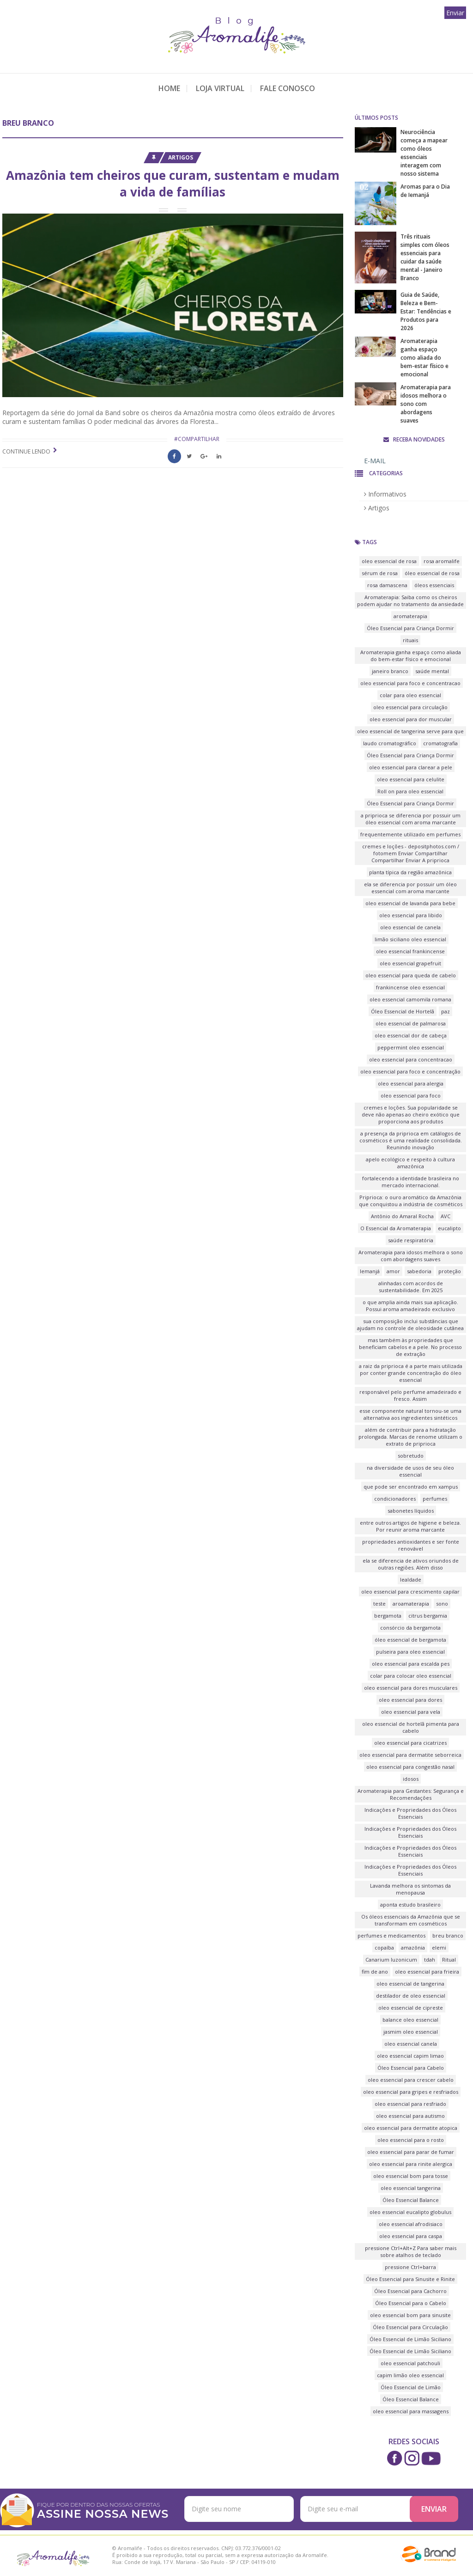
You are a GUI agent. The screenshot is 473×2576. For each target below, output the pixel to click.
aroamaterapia (411, 1603)
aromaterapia (410, 616)
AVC (445, 1216)
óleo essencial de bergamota (410, 1639)
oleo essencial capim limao (410, 2055)
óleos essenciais (434, 585)
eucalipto (449, 1228)
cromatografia (440, 743)
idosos (410, 1778)
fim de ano (375, 1971)
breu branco (447, 1935)
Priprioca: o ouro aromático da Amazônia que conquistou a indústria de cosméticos (410, 1201)
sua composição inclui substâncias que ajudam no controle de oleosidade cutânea (410, 1324)
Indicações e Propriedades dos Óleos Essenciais (410, 1813)
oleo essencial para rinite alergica (410, 2163)
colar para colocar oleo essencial (410, 1675)
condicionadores (395, 1498)
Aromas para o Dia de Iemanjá (425, 191)
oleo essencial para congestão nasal (410, 1766)
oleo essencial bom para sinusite (410, 2315)
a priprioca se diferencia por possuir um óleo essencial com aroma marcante (411, 819)
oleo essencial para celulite (410, 779)
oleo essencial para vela (410, 1711)
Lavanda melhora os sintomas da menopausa (410, 1889)
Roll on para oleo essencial (410, 791)
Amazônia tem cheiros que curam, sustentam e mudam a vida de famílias (173, 183)
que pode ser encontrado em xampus (411, 1486)
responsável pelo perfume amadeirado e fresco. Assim (410, 1395)
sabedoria (419, 1271)
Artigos (180, 157)
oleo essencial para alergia (410, 1083)
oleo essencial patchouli (410, 2363)
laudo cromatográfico (389, 743)
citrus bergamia (427, 1615)
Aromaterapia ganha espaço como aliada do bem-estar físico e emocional (424, 357)
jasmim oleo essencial (410, 2031)
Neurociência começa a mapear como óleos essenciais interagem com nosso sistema (424, 153)
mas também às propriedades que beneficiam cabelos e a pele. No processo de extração (410, 1347)
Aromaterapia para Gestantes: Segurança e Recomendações (411, 1794)
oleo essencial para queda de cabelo (410, 975)
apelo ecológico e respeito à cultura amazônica (410, 1163)
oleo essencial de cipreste (410, 2007)
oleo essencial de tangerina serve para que (410, 731)
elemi (439, 1947)
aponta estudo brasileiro (410, 1904)
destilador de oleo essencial (410, 1995)
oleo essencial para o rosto (410, 2139)
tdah (429, 1959)
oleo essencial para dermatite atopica (410, 2127)
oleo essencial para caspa (410, 2236)
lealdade (410, 1579)
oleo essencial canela (410, 2043)
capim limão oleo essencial (410, 2375)
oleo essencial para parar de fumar (410, 2151)
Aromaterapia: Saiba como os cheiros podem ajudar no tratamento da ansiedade (410, 600)
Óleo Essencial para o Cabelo (410, 2303)
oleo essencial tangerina (411, 2187)
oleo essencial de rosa (389, 561)
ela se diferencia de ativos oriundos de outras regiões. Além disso (411, 1564)
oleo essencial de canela (410, 927)
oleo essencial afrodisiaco (411, 2223)
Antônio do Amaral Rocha (402, 1216)
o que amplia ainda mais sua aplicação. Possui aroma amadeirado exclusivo (410, 1306)
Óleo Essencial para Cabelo (410, 2067)
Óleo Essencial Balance (410, 2199)
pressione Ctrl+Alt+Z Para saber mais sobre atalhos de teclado (410, 2251)
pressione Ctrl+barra (410, 2266)
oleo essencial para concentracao (410, 1059)
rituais (410, 640)
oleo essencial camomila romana (410, 999)
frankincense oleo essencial (410, 987)
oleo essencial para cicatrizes (410, 1742)
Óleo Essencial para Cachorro (410, 2291)
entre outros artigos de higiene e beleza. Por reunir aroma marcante (410, 1526)
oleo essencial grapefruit (410, 963)
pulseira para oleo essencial (410, 1651)
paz (445, 1011)
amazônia (413, 1947)
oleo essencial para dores (410, 1699)
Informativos (385, 494)
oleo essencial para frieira (427, 1971)
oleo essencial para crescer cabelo (411, 2079)
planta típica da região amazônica (410, 872)
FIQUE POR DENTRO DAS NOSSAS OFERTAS (104, 2510)
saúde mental (432, 671)
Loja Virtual (220, 88)
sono (442, 1603)
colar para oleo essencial (410, 695)
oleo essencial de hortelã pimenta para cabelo (410, 1727)
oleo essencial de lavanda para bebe (410, 903)
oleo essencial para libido (410, 915)
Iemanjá (370, 1271)
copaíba (384, 1947)
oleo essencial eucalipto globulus (410, 2211)
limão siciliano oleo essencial (410, 939)
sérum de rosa (380, 573)
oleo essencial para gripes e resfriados (410, 2091)
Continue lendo (26, 451)
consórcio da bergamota (410, 1627)
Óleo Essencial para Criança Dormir (410, 628)
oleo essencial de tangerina (410, 1983)
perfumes (435, 1498)
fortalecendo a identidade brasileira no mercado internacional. (410, 1182)
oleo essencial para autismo (410, 2115)
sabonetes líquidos (411, 1510)
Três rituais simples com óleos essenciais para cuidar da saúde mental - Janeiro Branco (424, 257)
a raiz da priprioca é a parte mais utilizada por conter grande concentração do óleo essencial (410, 1372)
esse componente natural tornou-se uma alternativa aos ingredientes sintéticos (410, 1414)
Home (169, 88)
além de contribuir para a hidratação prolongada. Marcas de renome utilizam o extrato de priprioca (410, 1436)
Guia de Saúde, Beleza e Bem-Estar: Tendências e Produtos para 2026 (425, 311)
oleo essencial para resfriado (410, 2103)
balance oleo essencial (410, 2019)
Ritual (449, 1959)
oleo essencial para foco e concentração (410, 1071)
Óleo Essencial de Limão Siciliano (410, 2339)
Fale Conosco (287, 88)
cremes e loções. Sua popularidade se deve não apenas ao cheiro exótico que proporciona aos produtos (411, 1114)
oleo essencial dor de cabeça (411, 1035)
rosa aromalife (442, 561)
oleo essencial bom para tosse (410, 2175)
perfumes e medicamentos (391, 1935)
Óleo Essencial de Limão (411, 2387)
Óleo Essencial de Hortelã (402, 1011)
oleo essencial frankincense (410, 951)
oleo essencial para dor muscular (411, 719)
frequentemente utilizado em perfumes (410, 834)
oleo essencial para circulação (410, 707)
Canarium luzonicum (391, 1959)
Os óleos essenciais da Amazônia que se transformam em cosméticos (410, 1920)
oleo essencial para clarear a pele (410, 767)
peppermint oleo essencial (410, 1047)
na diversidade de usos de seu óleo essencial (410, 1471)
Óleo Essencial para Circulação (410, 2327)
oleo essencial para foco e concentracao (410, 683)
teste (379, 1603)
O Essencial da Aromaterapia (395, 1228)
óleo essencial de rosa (432, 573)
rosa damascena (387, 585)
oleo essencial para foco (411, 1095)
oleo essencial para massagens (411, 2411)
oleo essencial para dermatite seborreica (410, 1754)
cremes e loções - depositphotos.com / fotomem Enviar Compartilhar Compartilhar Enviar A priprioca (410, 853)
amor (393, 1271)
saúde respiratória (410, 1240)
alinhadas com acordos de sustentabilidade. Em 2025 (410, 1287)
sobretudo (411, 1455)
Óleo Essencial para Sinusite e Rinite (410, 2278)
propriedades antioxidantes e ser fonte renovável (410, 1545)
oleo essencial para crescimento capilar (410, 1591)
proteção (449, 1271)
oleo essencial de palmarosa (411, 1023)
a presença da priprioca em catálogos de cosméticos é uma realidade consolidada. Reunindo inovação (410, 1140)
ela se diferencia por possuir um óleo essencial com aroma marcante (410, 888)
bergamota (387, 1615)
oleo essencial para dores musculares (410, 1687)
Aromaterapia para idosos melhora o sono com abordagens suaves (425, 403)
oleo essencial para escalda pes (410, 1663)
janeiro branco (390, 671)
